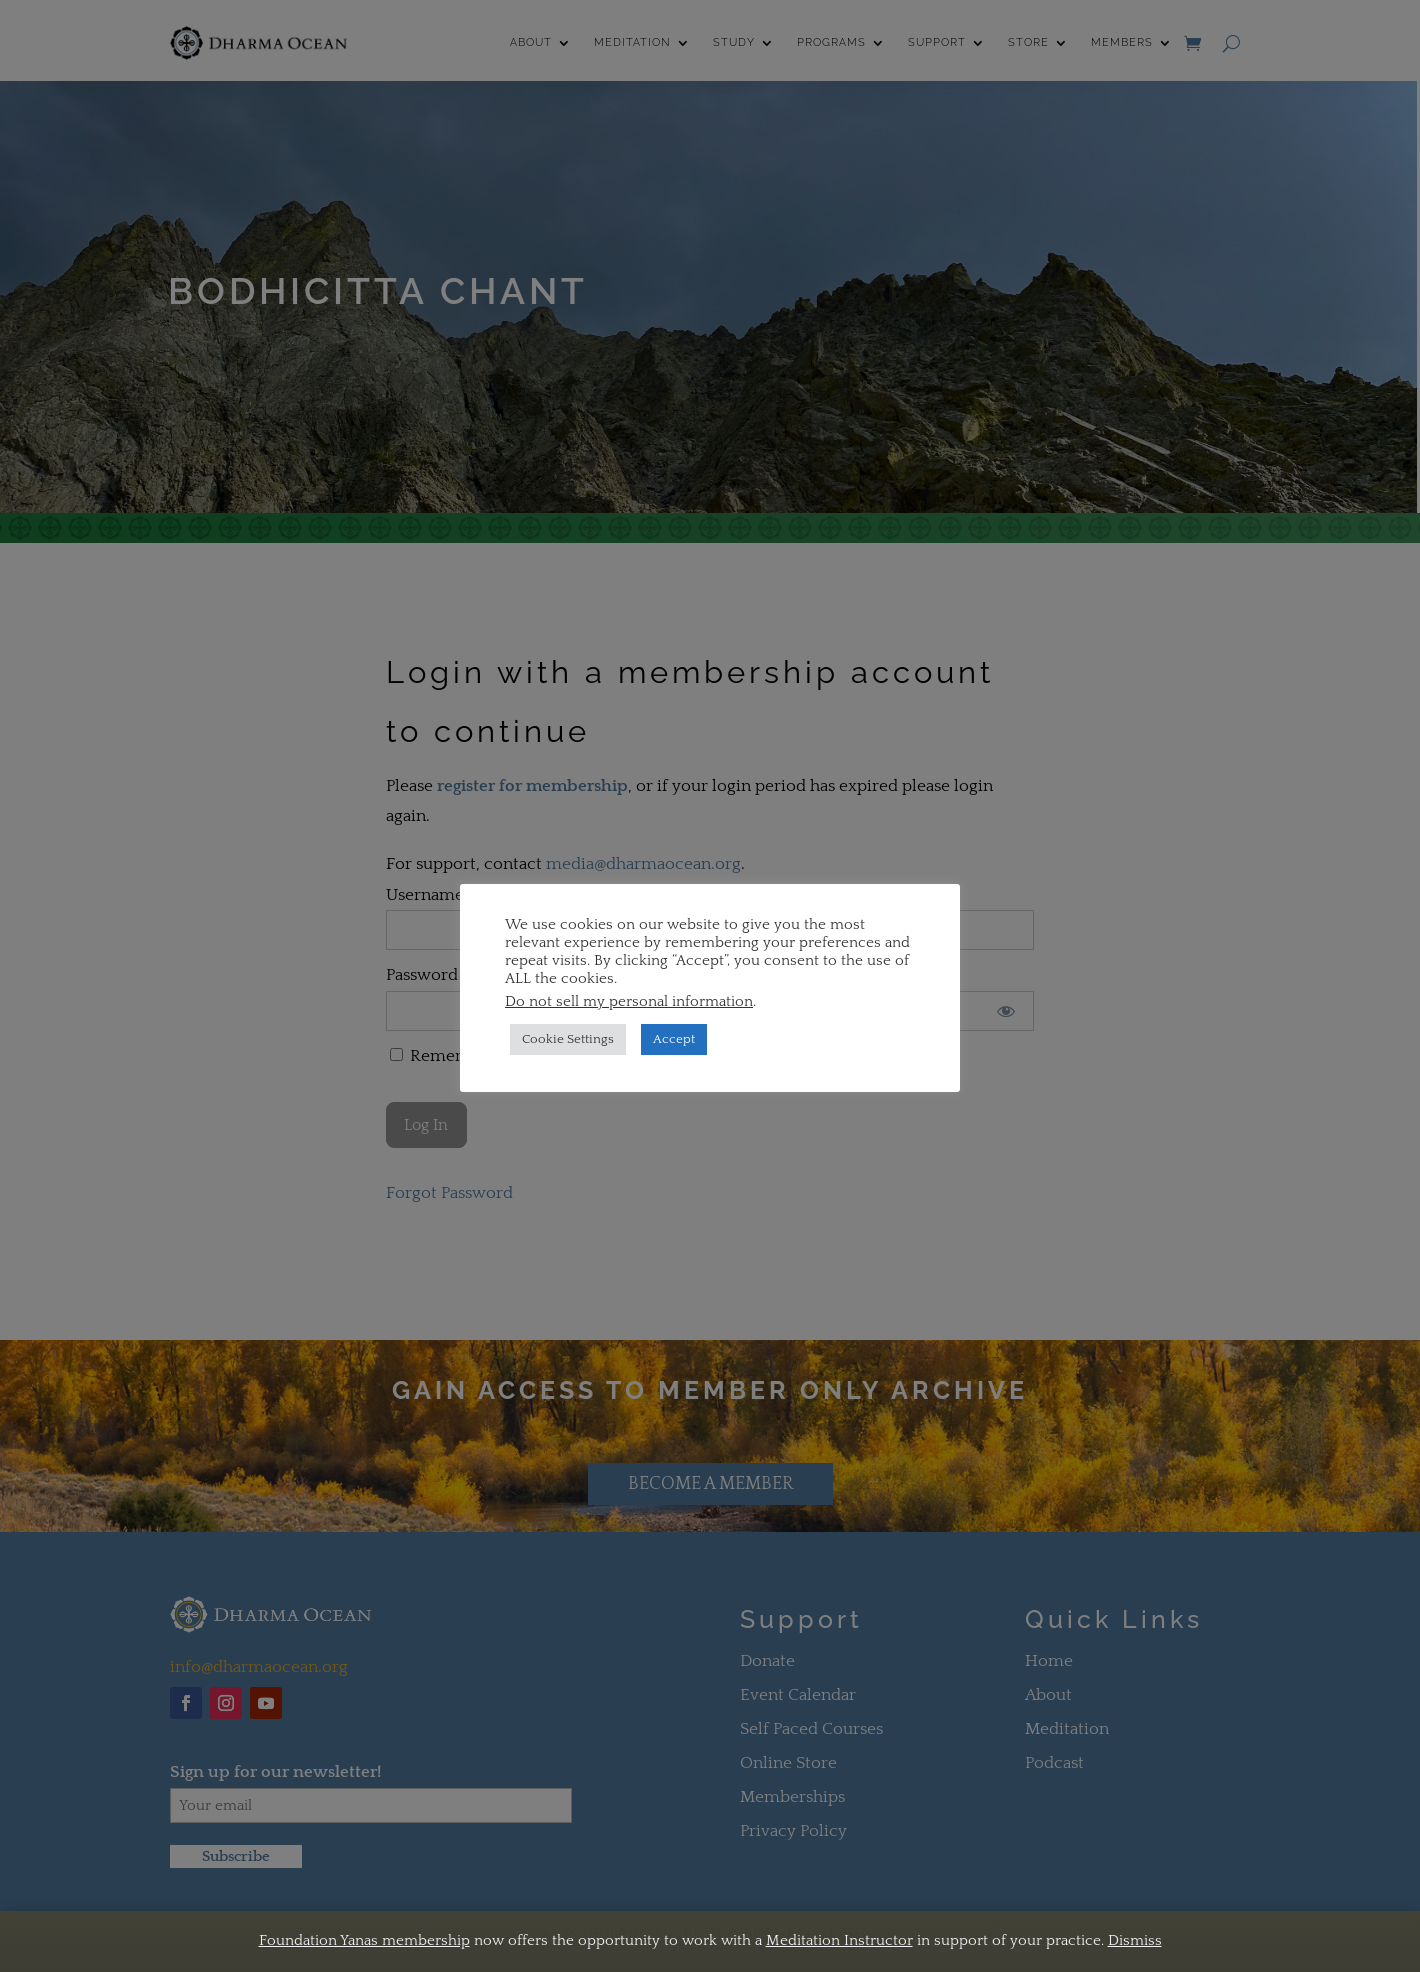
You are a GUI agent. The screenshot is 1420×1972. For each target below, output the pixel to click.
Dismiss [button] (1135, 1940)
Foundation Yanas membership (364, 1940)
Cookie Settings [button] (568, 1039)
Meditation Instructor (839, 1940)
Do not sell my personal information (629, 1002)
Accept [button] (674, 1039)
